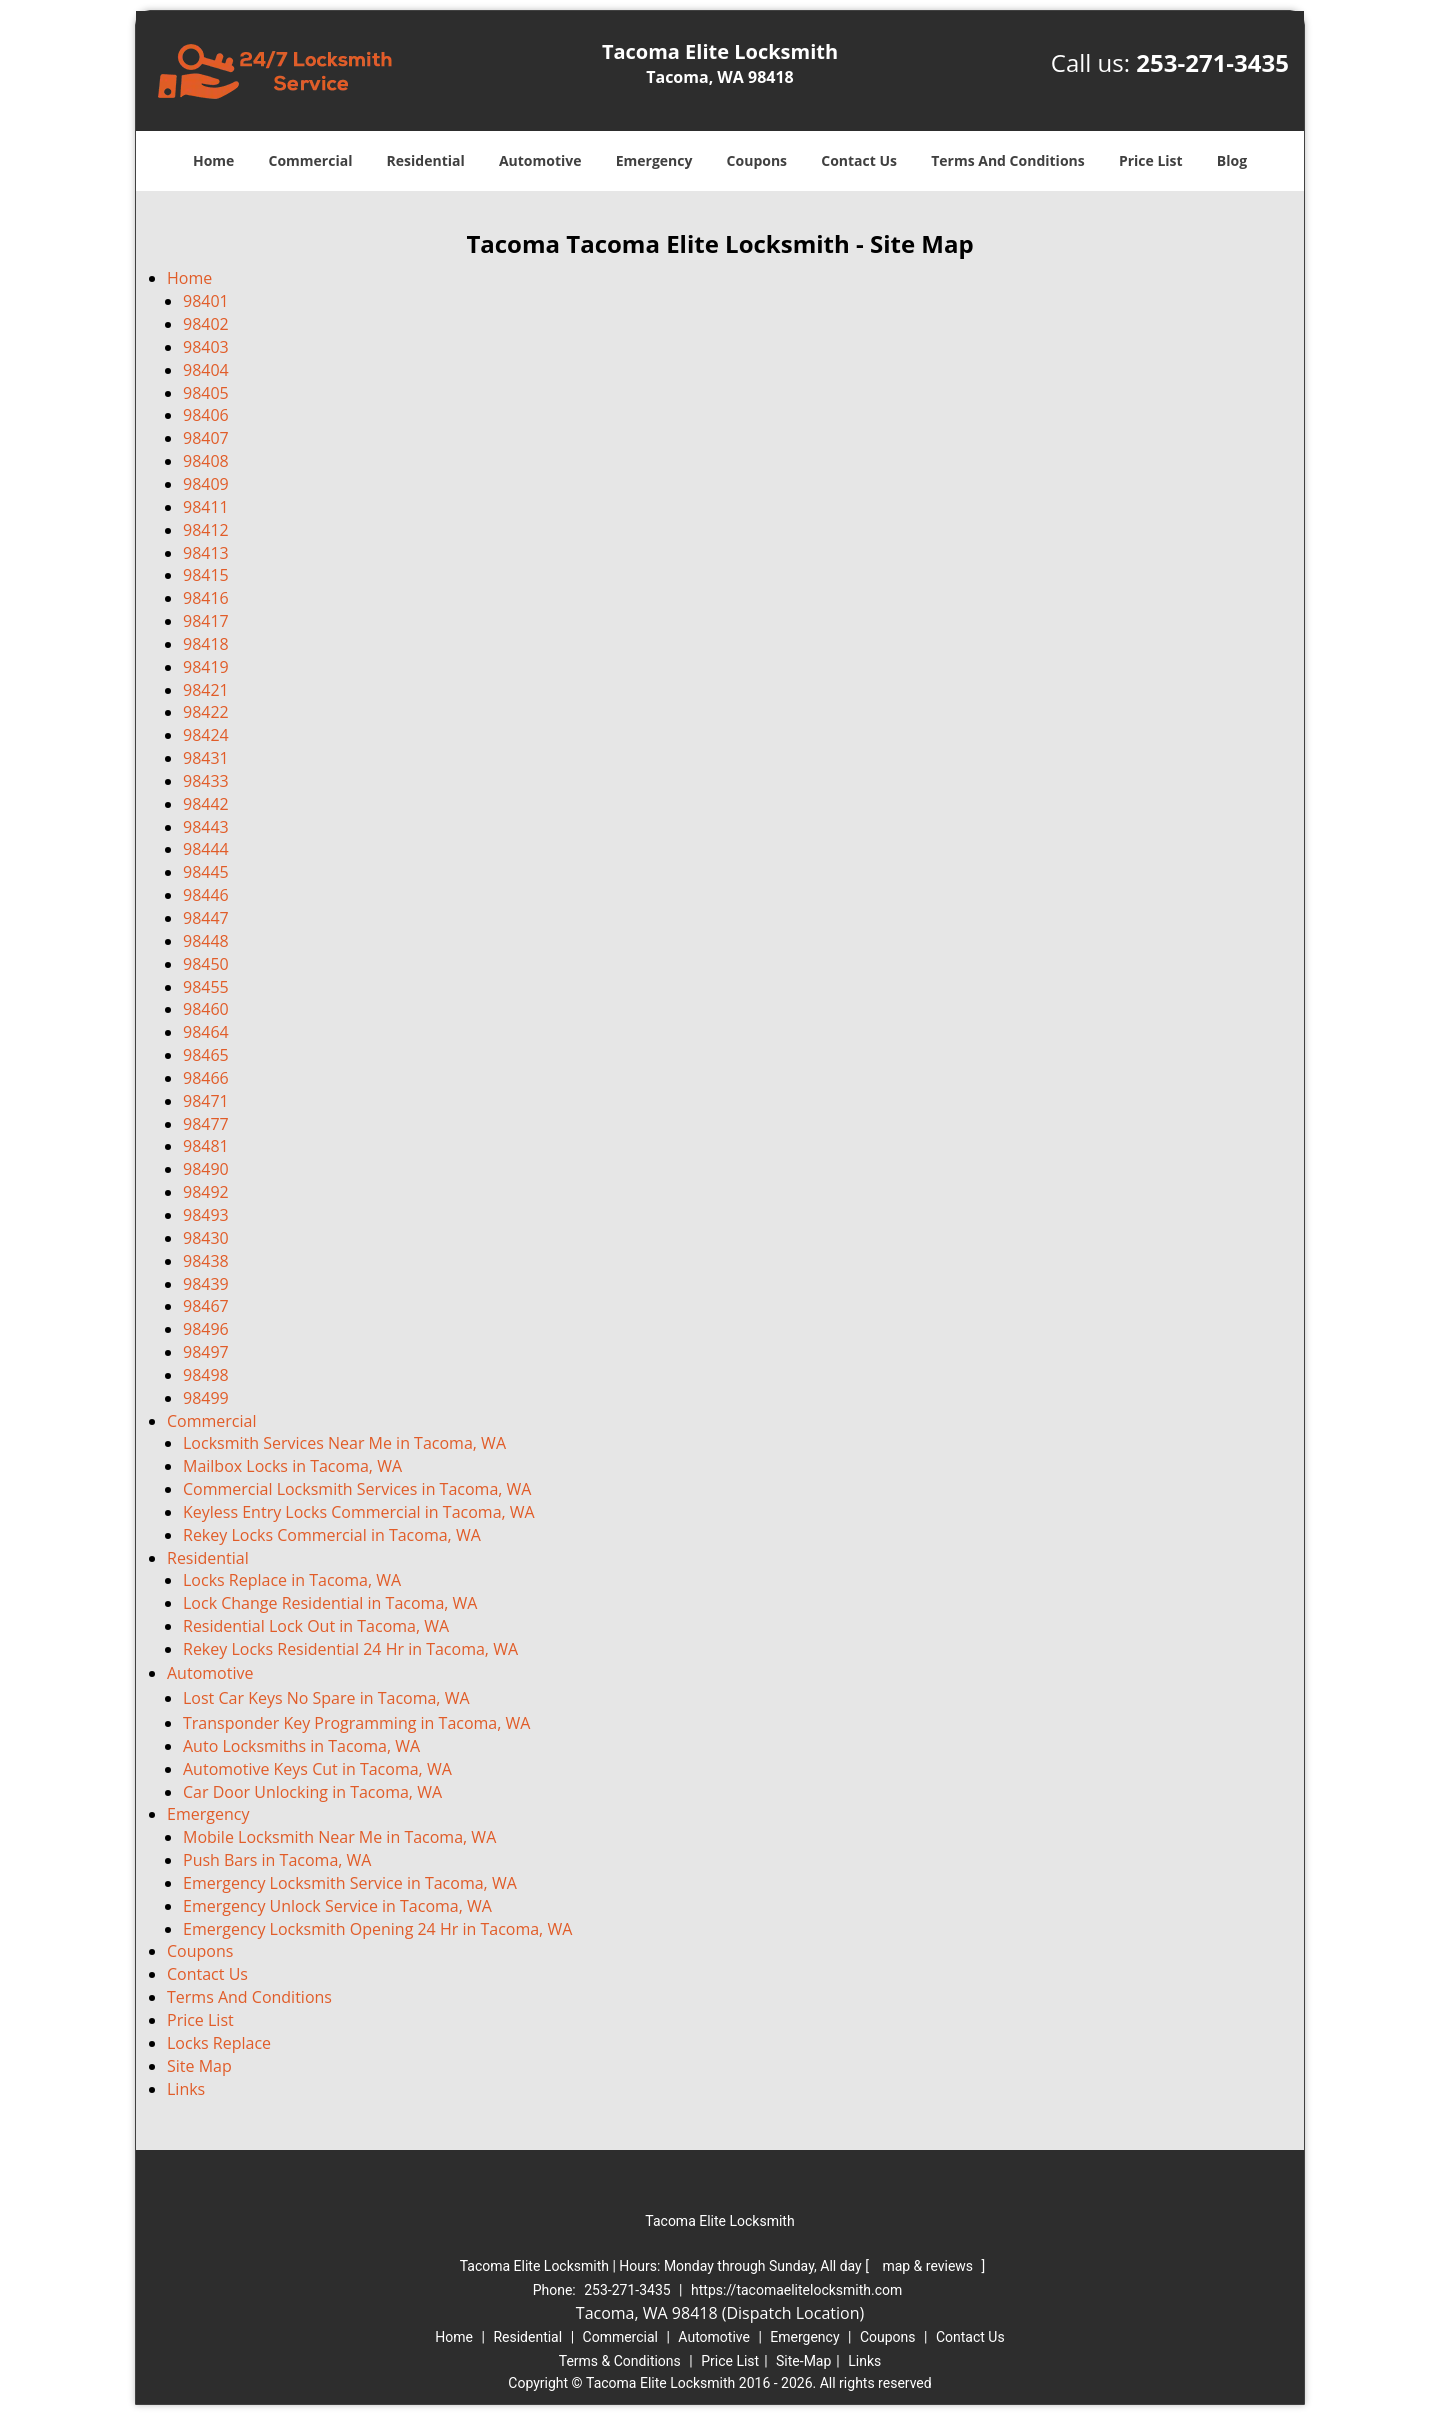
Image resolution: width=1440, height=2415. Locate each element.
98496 (206, 1329)
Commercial (311, 160)
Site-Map (803, 2361)
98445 (206, 872)
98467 (206, 1306)
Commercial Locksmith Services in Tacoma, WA (357, 1489)
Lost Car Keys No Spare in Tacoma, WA (326, 1698)
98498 (206, 1375)
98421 (206, 690)
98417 (206, 621)
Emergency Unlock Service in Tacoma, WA (337, 1906)
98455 (206, 987)
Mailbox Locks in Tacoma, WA (292, 1466)
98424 (206, 735)
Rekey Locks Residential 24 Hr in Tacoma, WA (350, 1649)
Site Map (199, 2066)
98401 (206, 301)
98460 (206, 1009)
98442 (206, 804)
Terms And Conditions (1008, 160)
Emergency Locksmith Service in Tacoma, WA (350, 1883)
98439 (206, 1284)
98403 (206, 347)
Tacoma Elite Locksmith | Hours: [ (666, 2266)
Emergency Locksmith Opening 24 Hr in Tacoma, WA (377, 1929)
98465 (206, 1055)
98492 (206, 1192)
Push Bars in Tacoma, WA (277, 1860)
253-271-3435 (1212, 62)
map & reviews (929, 2266)
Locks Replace (219, 2043)
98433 (206, 781)
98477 (206, 1124)
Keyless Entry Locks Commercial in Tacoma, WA (359, 1512)
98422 (206, 712)
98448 (206, 941)
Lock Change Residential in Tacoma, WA (330, 1603)
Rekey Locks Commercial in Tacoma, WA (332, 1535)
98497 (206, 1352)
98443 (206, 827)
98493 (206, 1215)
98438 (206, 1261)
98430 (206, 1238)
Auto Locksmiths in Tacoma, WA (301, 1746)
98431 (206, 758)
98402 (206, 324)
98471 (206, 1101)
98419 (206, 667)
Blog (1232, 160)
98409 (206, 484)
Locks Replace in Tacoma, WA (292, 1580)
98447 (206, 918)
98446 (206, 895)
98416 (206, 598)
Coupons (757, 160)
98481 (206, 1146)
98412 (206, 530)
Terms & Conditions (620, 2361)
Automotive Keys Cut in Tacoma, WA (317, 1769)
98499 (206, 1398)
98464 (206, 1032)
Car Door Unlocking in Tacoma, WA (312, 1792)
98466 (206, 1078)
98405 (206, 393)
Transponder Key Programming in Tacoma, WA (356, 1723)
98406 (206, 415)
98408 (206, 461)
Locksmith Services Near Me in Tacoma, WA (344, 1443)
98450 (206, 964)
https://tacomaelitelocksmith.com (796, 2290)
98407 (206, 438)
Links (186, 2089)
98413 (206, 553)
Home (213, 160)
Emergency (654, 160)
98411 (206, 507)
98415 (206, 575)
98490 (206, 1169)
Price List (1151, 160)
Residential (426, 160)
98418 (206, 644)
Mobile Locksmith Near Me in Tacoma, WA (339, 1837)
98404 (206, 370)
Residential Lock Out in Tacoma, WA (316, 1626)
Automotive (540, 160)
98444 (206, 849)
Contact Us (859, 160)
